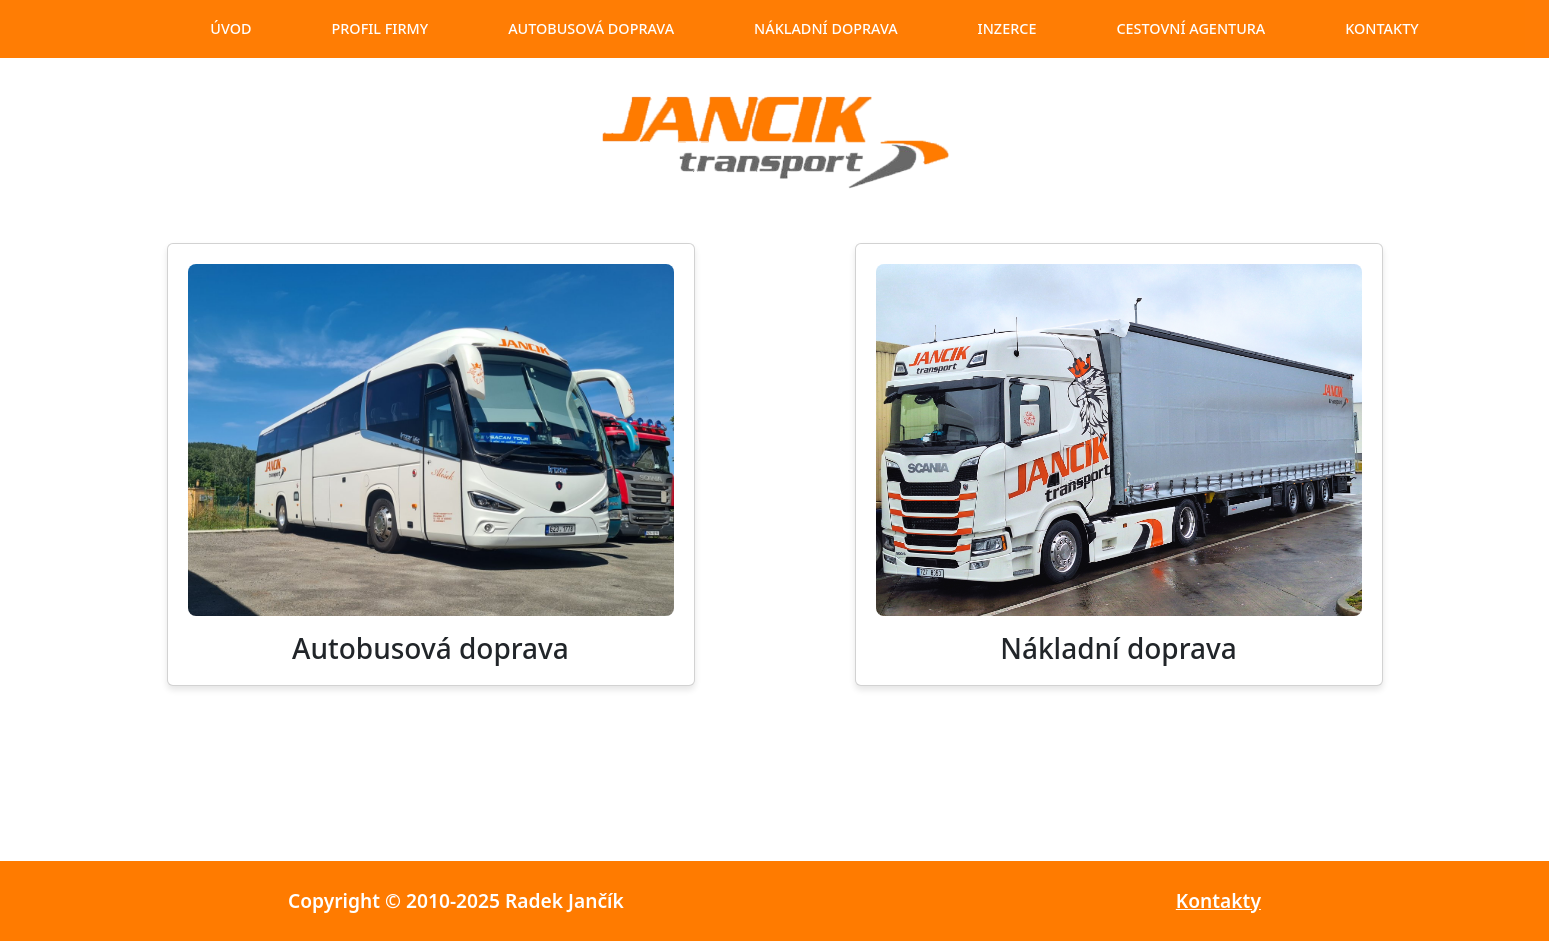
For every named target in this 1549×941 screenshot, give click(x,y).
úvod (230, 28)
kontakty (1381, 28)
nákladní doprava (826, 28)
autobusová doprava (591, 28)
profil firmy (379, 28)
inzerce (1007, 28)
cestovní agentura (1190, 28)
